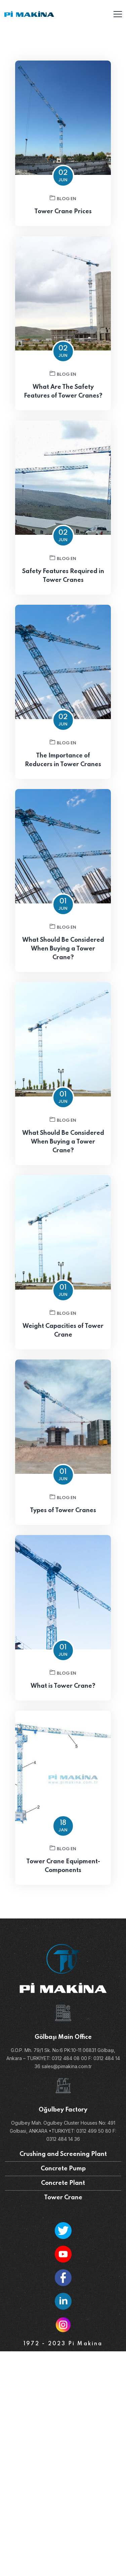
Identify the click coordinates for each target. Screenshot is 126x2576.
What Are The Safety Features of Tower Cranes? (63, 401)
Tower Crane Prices (63, 212)
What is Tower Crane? (63, 1696)
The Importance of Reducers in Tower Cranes (63, 769)
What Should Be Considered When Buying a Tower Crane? (63, 958)
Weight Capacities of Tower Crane (63, 1340)
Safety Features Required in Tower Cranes (63, 585)
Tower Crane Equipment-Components (63, 1875)
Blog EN (63, 198)
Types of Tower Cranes (63, 1520)
